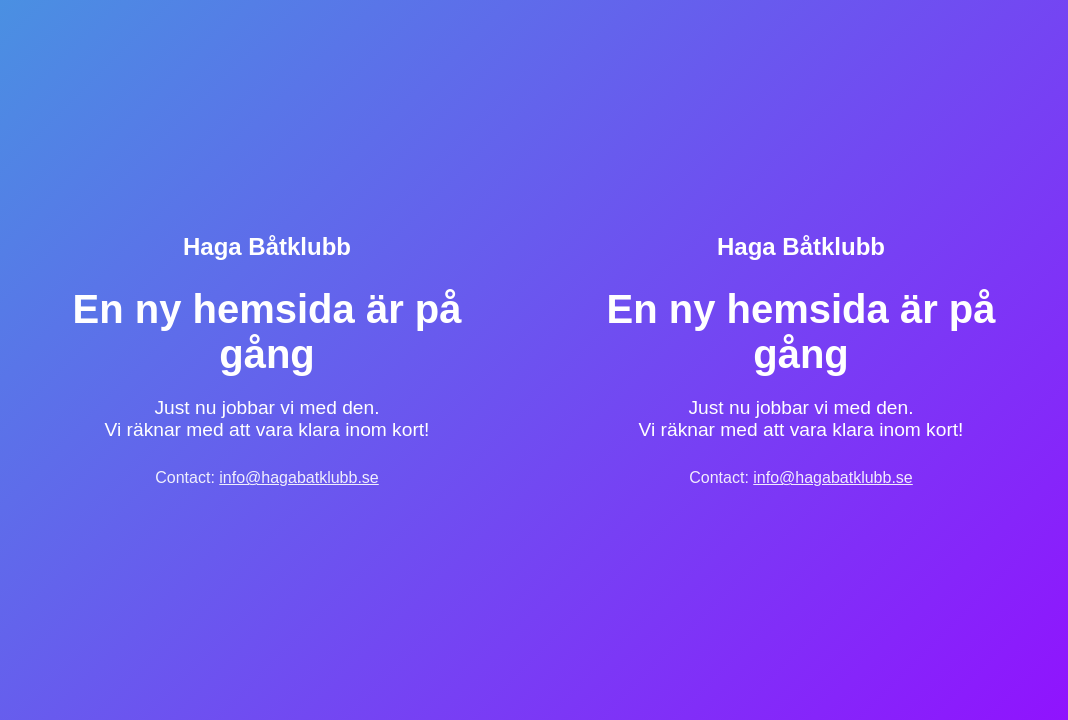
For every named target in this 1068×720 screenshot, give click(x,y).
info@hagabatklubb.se (298, 477)
